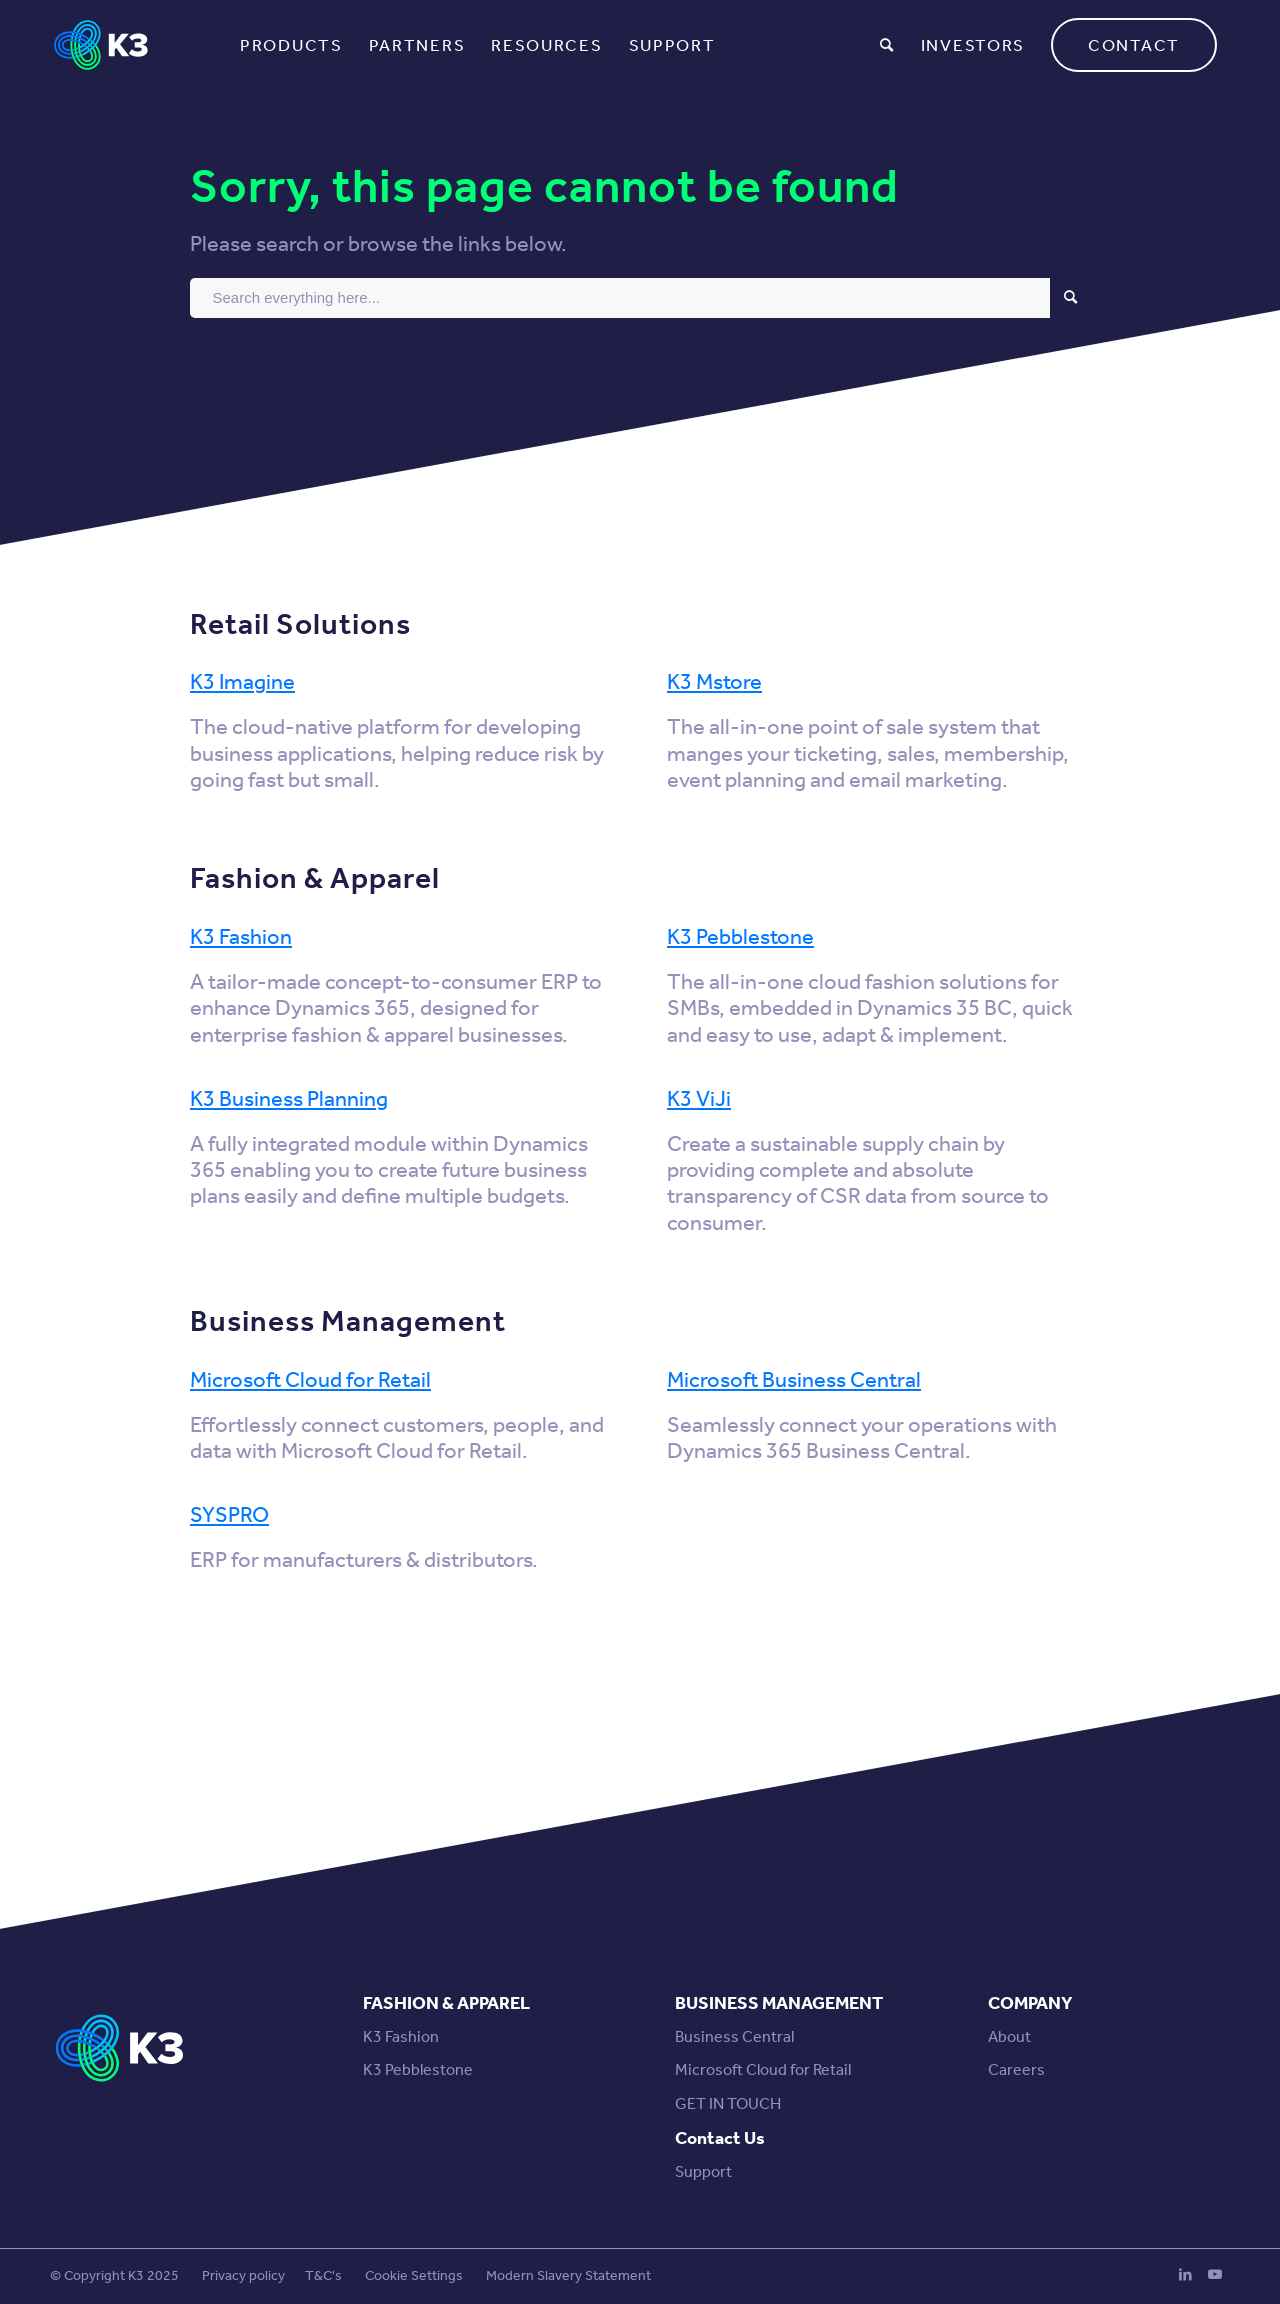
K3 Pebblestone (740, 937)
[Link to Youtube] (1215, 2274)
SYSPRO (229, 1515)
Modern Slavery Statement (568, 2275)
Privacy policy (243, 2275)
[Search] (887, 45)
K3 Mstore (714, 682)
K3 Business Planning (289, 1099)
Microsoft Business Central (794, 1380)
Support (703, 2171)
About (1009, 2036)
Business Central (734, 2036)
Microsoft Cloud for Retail (310, 1380)
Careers (1016, 2069)
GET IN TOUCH (728, 2103)
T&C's (323, 2275)
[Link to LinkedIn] (1185, 2274)
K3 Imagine (242, 682)
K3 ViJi (699, 1099)
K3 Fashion (241, 937)
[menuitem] (291, 45)
